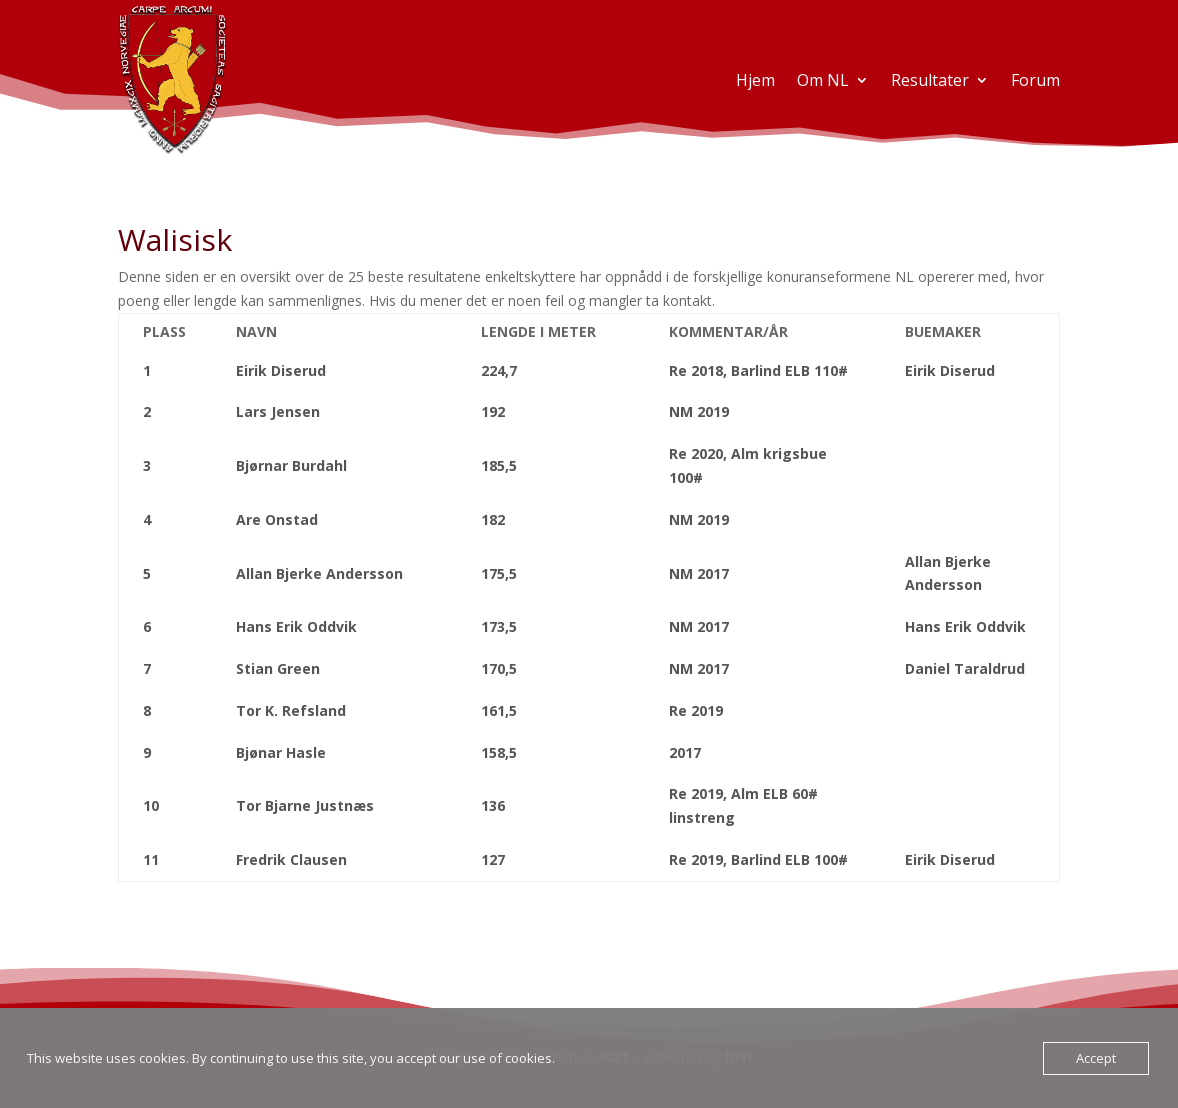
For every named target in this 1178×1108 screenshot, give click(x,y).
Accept (1096, 1058)
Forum (1035, 80)
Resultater (930, 80)
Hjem (755, 80)
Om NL (823, 80)
